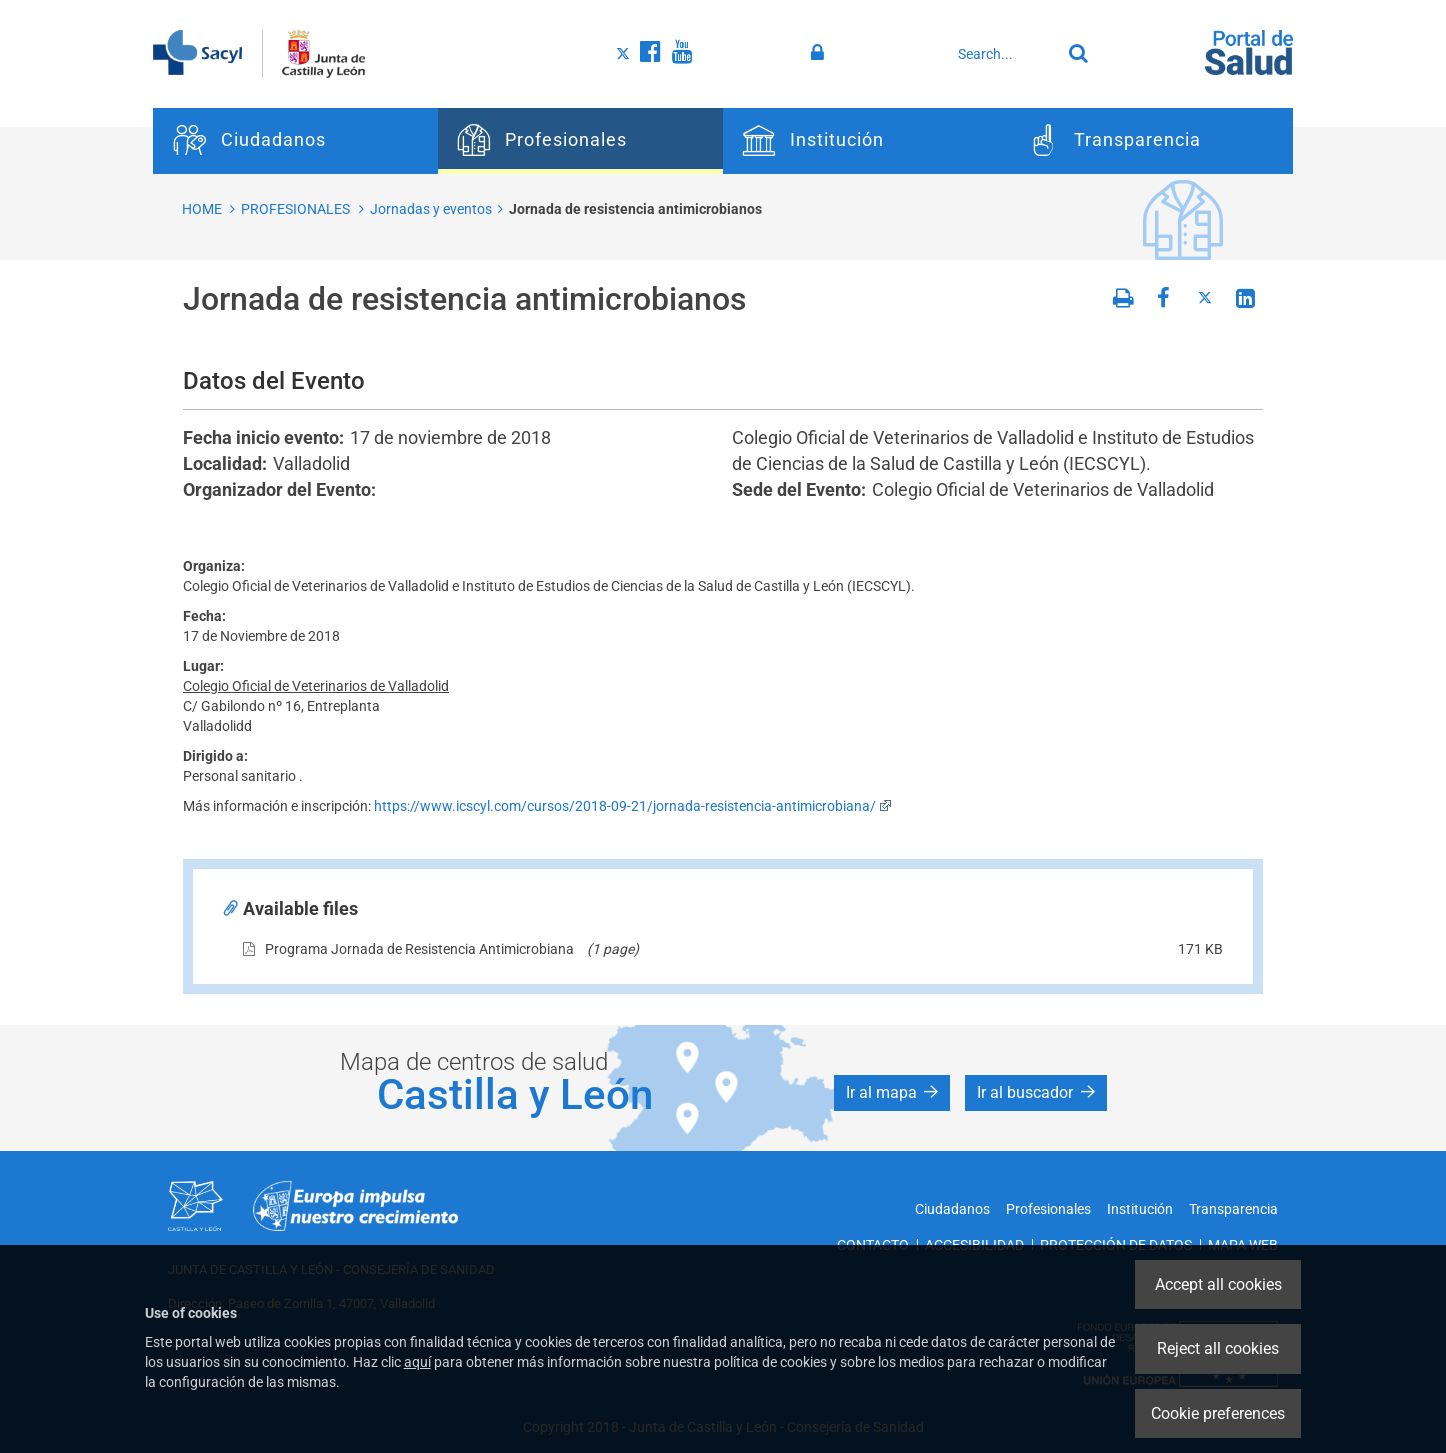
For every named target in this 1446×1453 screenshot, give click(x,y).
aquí (417, 1362)
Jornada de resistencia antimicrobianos (635, 209)
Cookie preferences (1218, 1413)
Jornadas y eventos (431, 209)
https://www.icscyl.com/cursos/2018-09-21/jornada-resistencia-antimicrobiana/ (633, 806)
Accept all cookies (1218, 1284)
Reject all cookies (1218, 1348)
